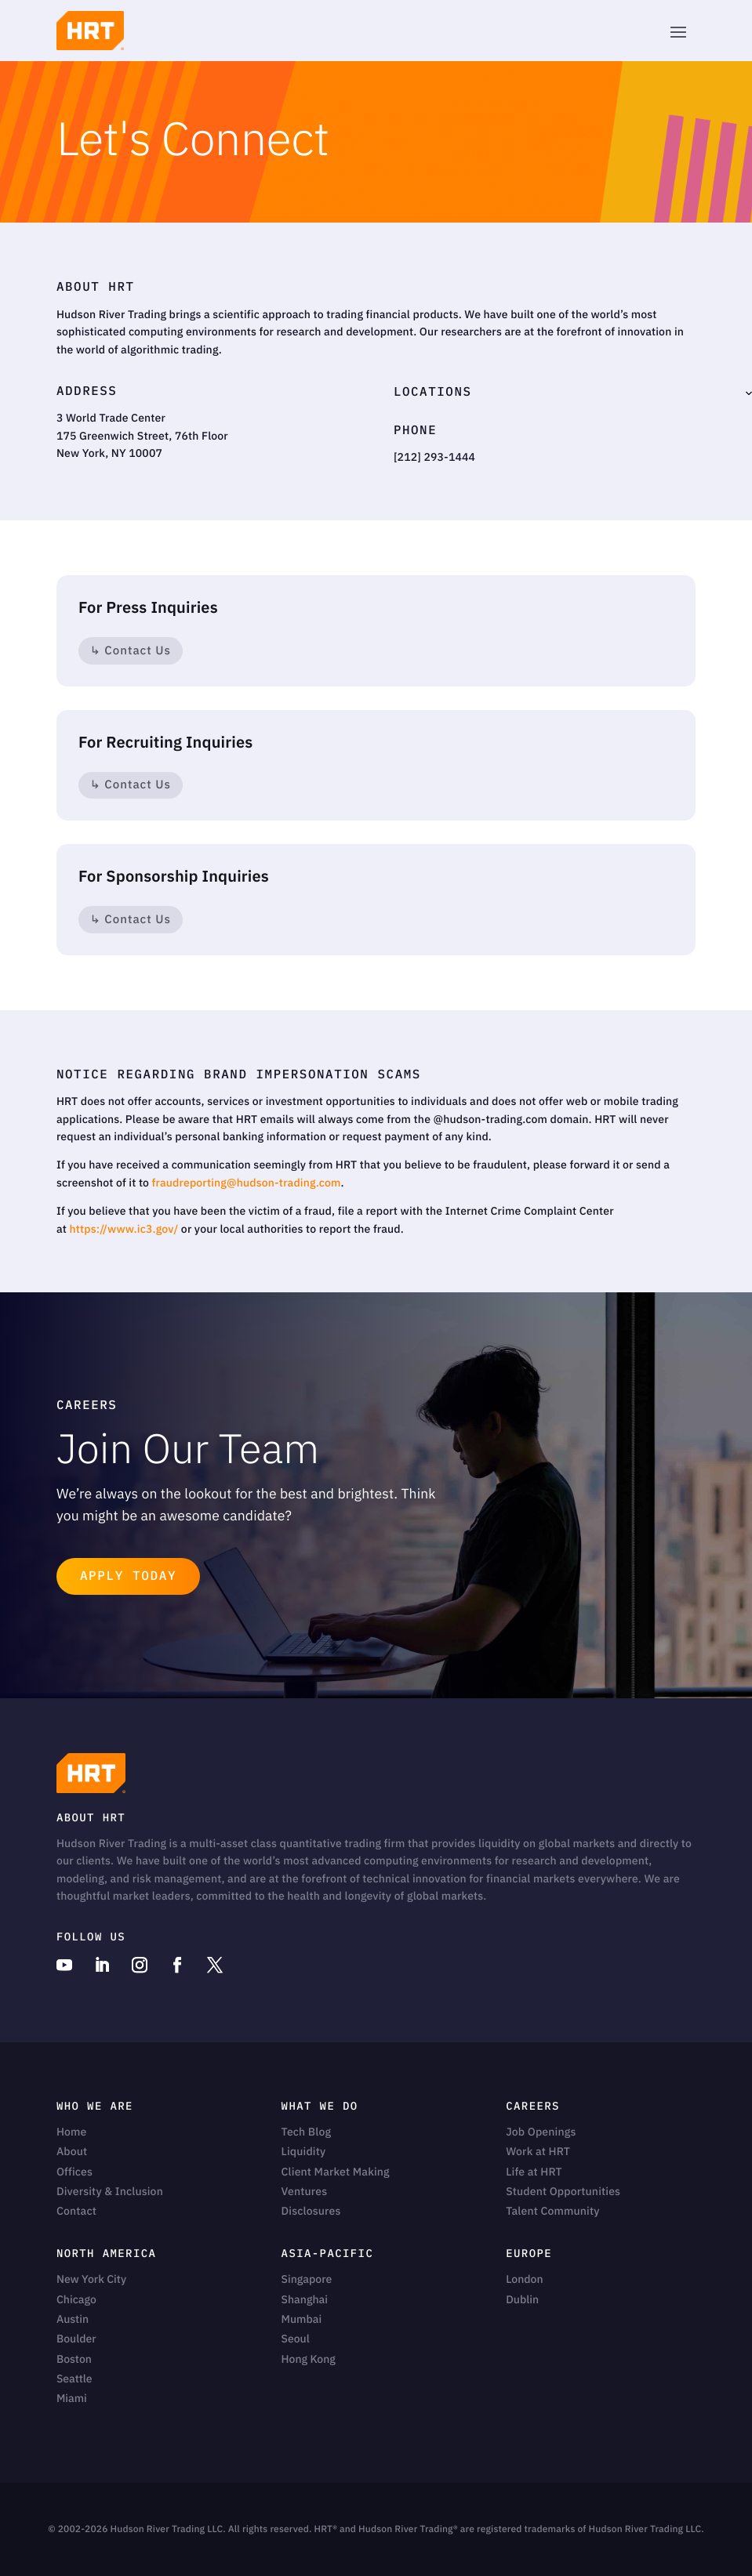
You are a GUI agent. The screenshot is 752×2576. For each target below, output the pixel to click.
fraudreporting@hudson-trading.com (246, 1183)
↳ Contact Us (130, 650)
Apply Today (128, 1576)
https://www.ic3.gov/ (123, 1229)
